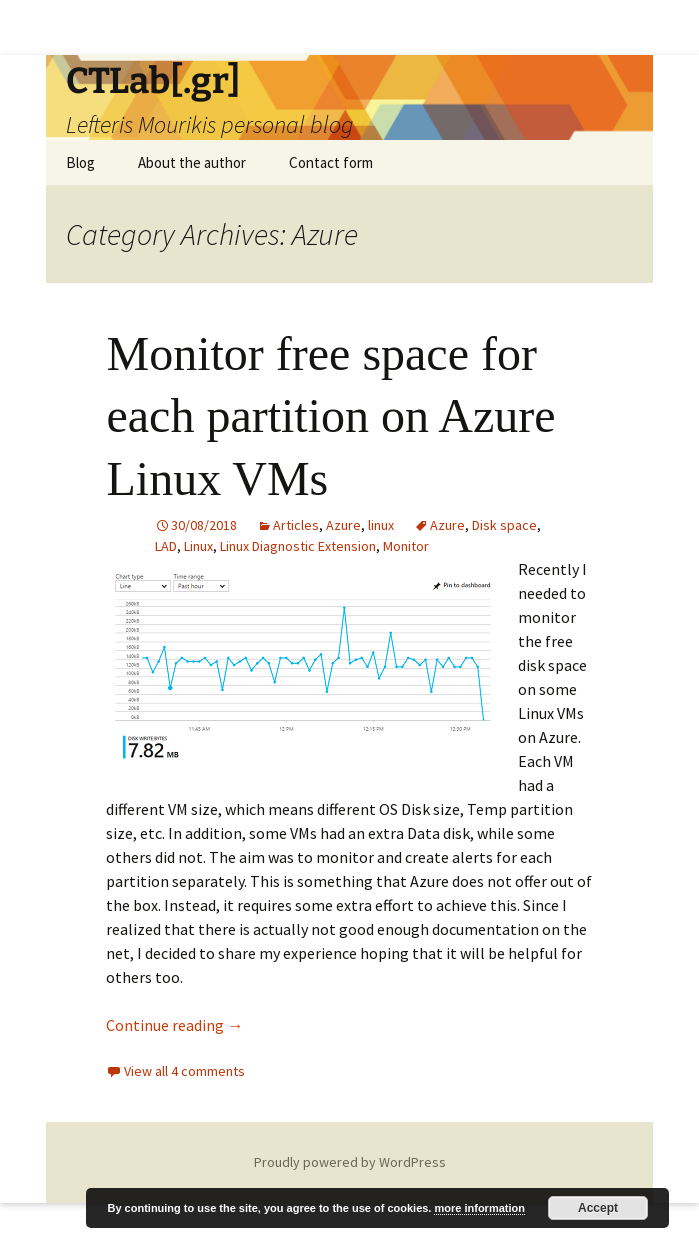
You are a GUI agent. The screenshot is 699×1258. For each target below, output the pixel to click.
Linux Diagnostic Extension (298, 546)
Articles (296, 525)
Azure (343, 525)
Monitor (406, 546)
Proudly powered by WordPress (350, 1162)
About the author (192, 162)
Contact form (331, 162)
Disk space (504, 525)
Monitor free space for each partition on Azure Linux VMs (330, 416)
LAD (166, 546)
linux (381, 525)
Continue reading (174, 1025)
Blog (80, 162)
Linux (198, 546)
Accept (598, 1208)
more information (479, 1208)
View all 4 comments (184, 1071)
